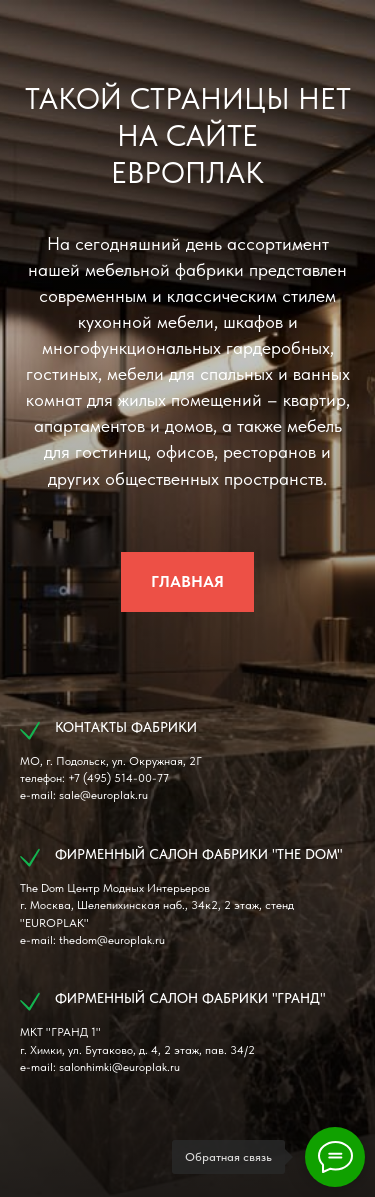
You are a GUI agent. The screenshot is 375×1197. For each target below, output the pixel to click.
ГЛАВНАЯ (187, 581)
